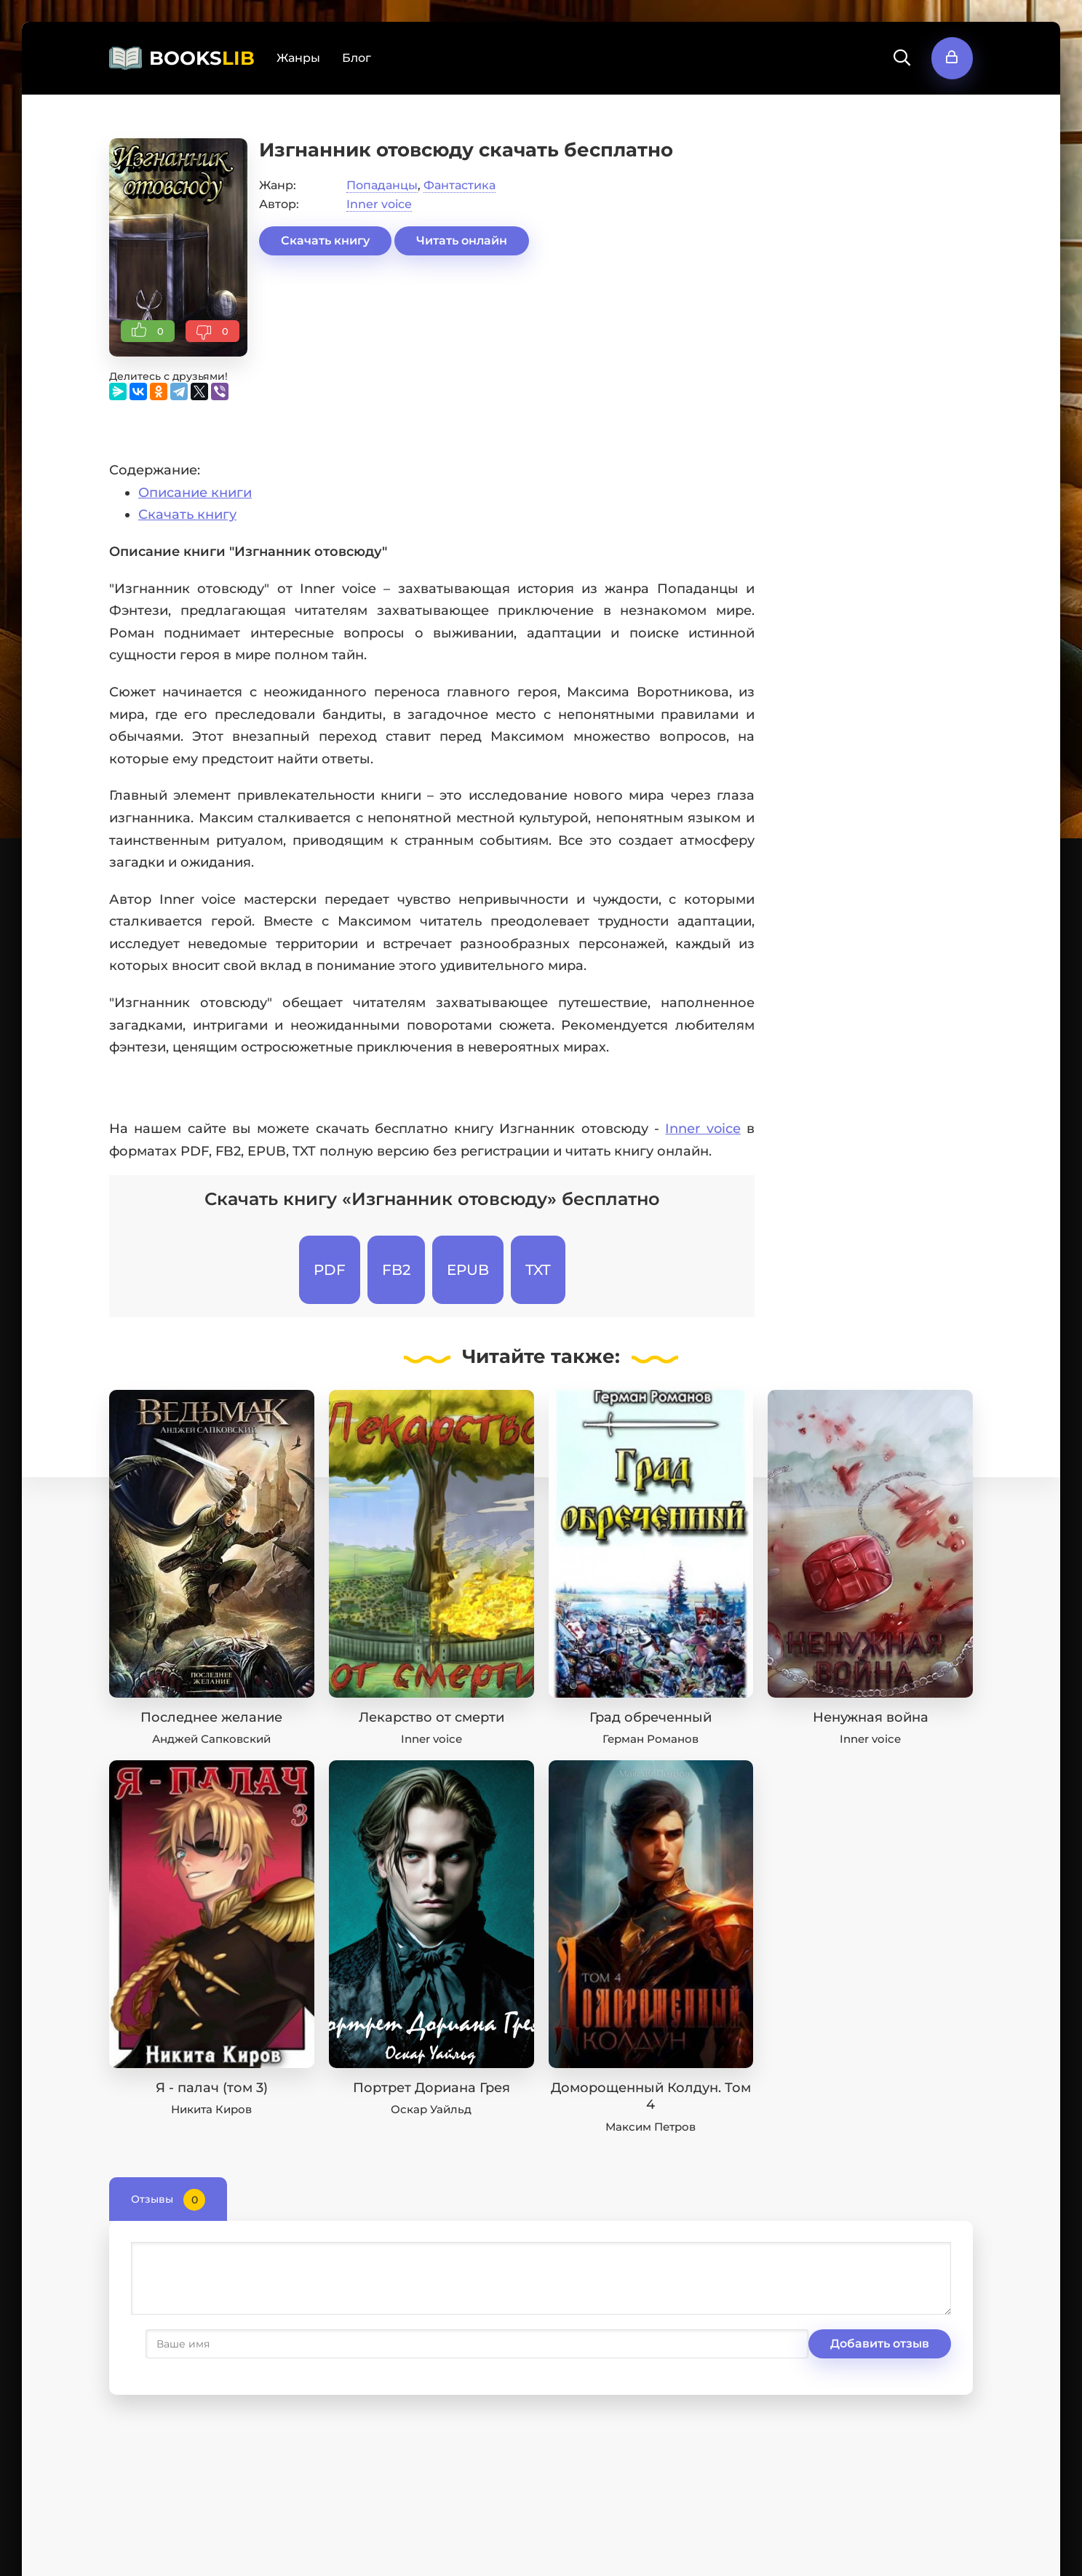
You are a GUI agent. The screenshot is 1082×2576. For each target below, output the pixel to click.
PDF (330, 1270)
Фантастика (459, 185)
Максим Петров (650, 2127)
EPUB (468, 1270)
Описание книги (195, 493)
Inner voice (379, 204)
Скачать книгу (325, 240)
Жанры (298, 58)
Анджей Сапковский (211, 1739)
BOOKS (202, 58)
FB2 (396, 1270)
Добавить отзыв (202, 2343)
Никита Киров (211, 2109)
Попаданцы (382, 185)
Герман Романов (650, 1739)
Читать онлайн (461, 240)
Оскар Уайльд (431, 2109)
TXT (538, 1270)
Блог (356, 58)
